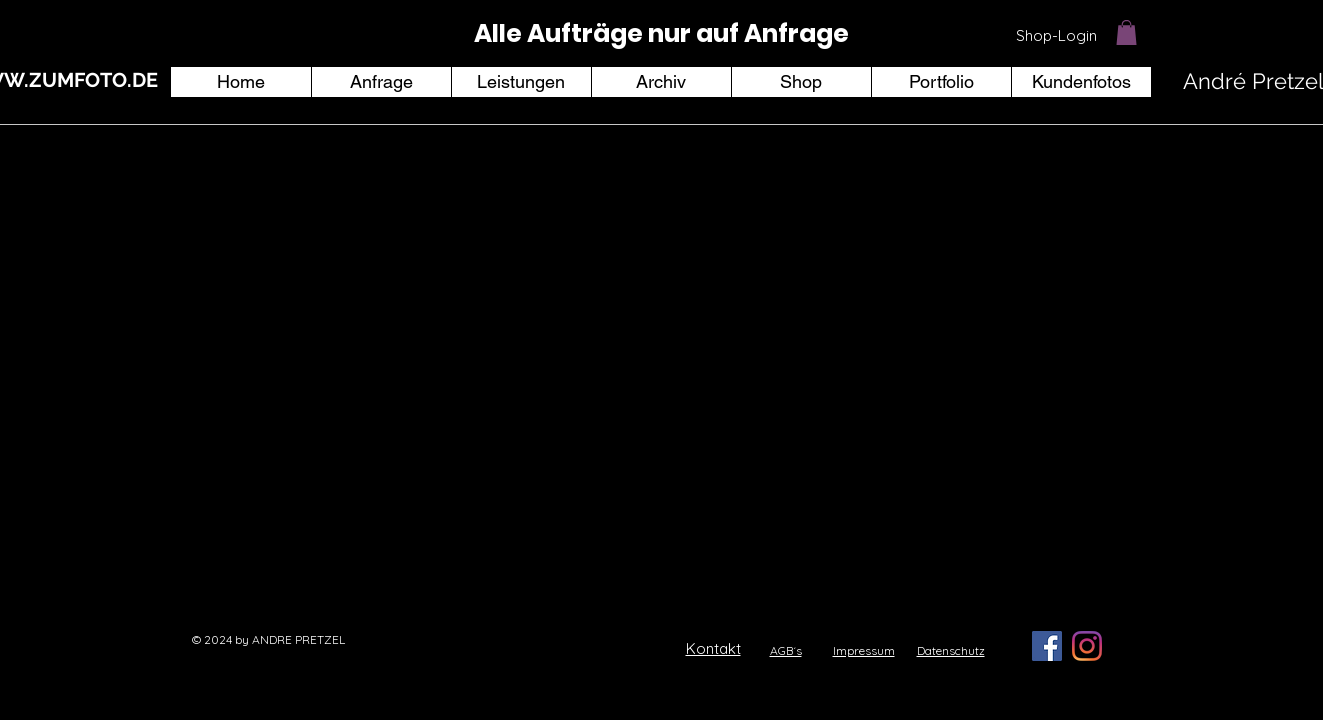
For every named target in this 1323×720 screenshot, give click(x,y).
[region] (662, 34)
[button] (1126, 32)
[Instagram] (1087, 646)
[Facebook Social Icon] (1047, 646)
